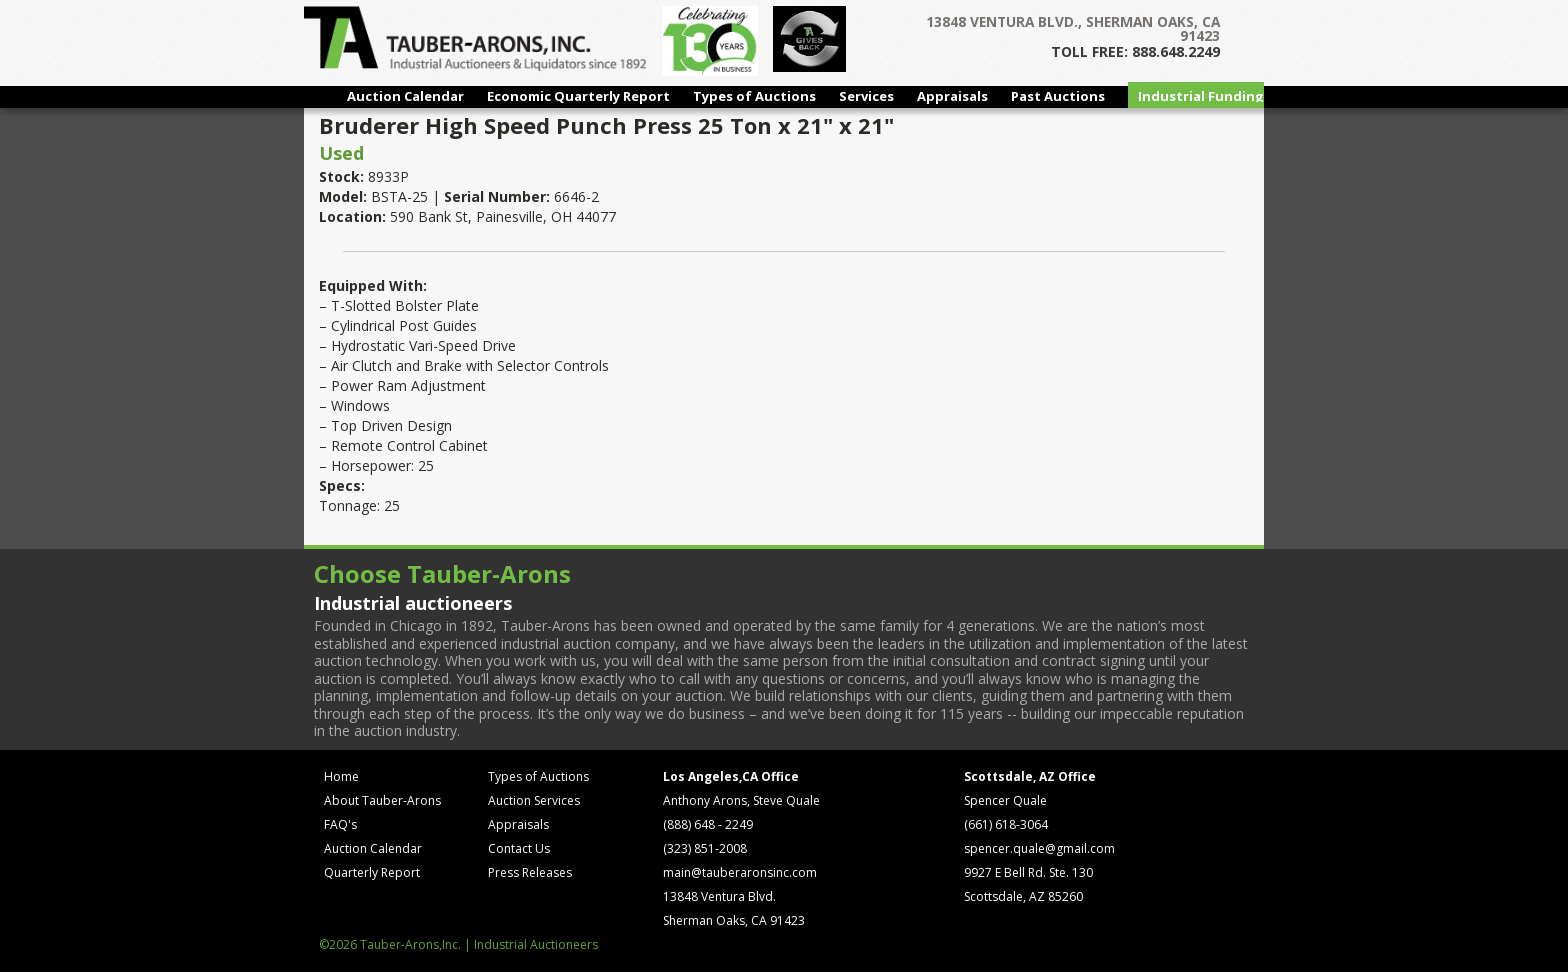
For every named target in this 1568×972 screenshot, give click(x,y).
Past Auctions (1058, 96)
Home (341, 776)
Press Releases (530, 872)
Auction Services (534, 800)
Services (866, 96)
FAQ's (340, 824)
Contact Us (519, 848)
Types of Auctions (754, 96)
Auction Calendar (405, 96)
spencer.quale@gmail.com (1039, 848)
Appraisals (952, 96)
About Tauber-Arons (382, 800)
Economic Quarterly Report (578, 96)
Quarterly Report (372, 872)
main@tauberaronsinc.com (740, 872)
